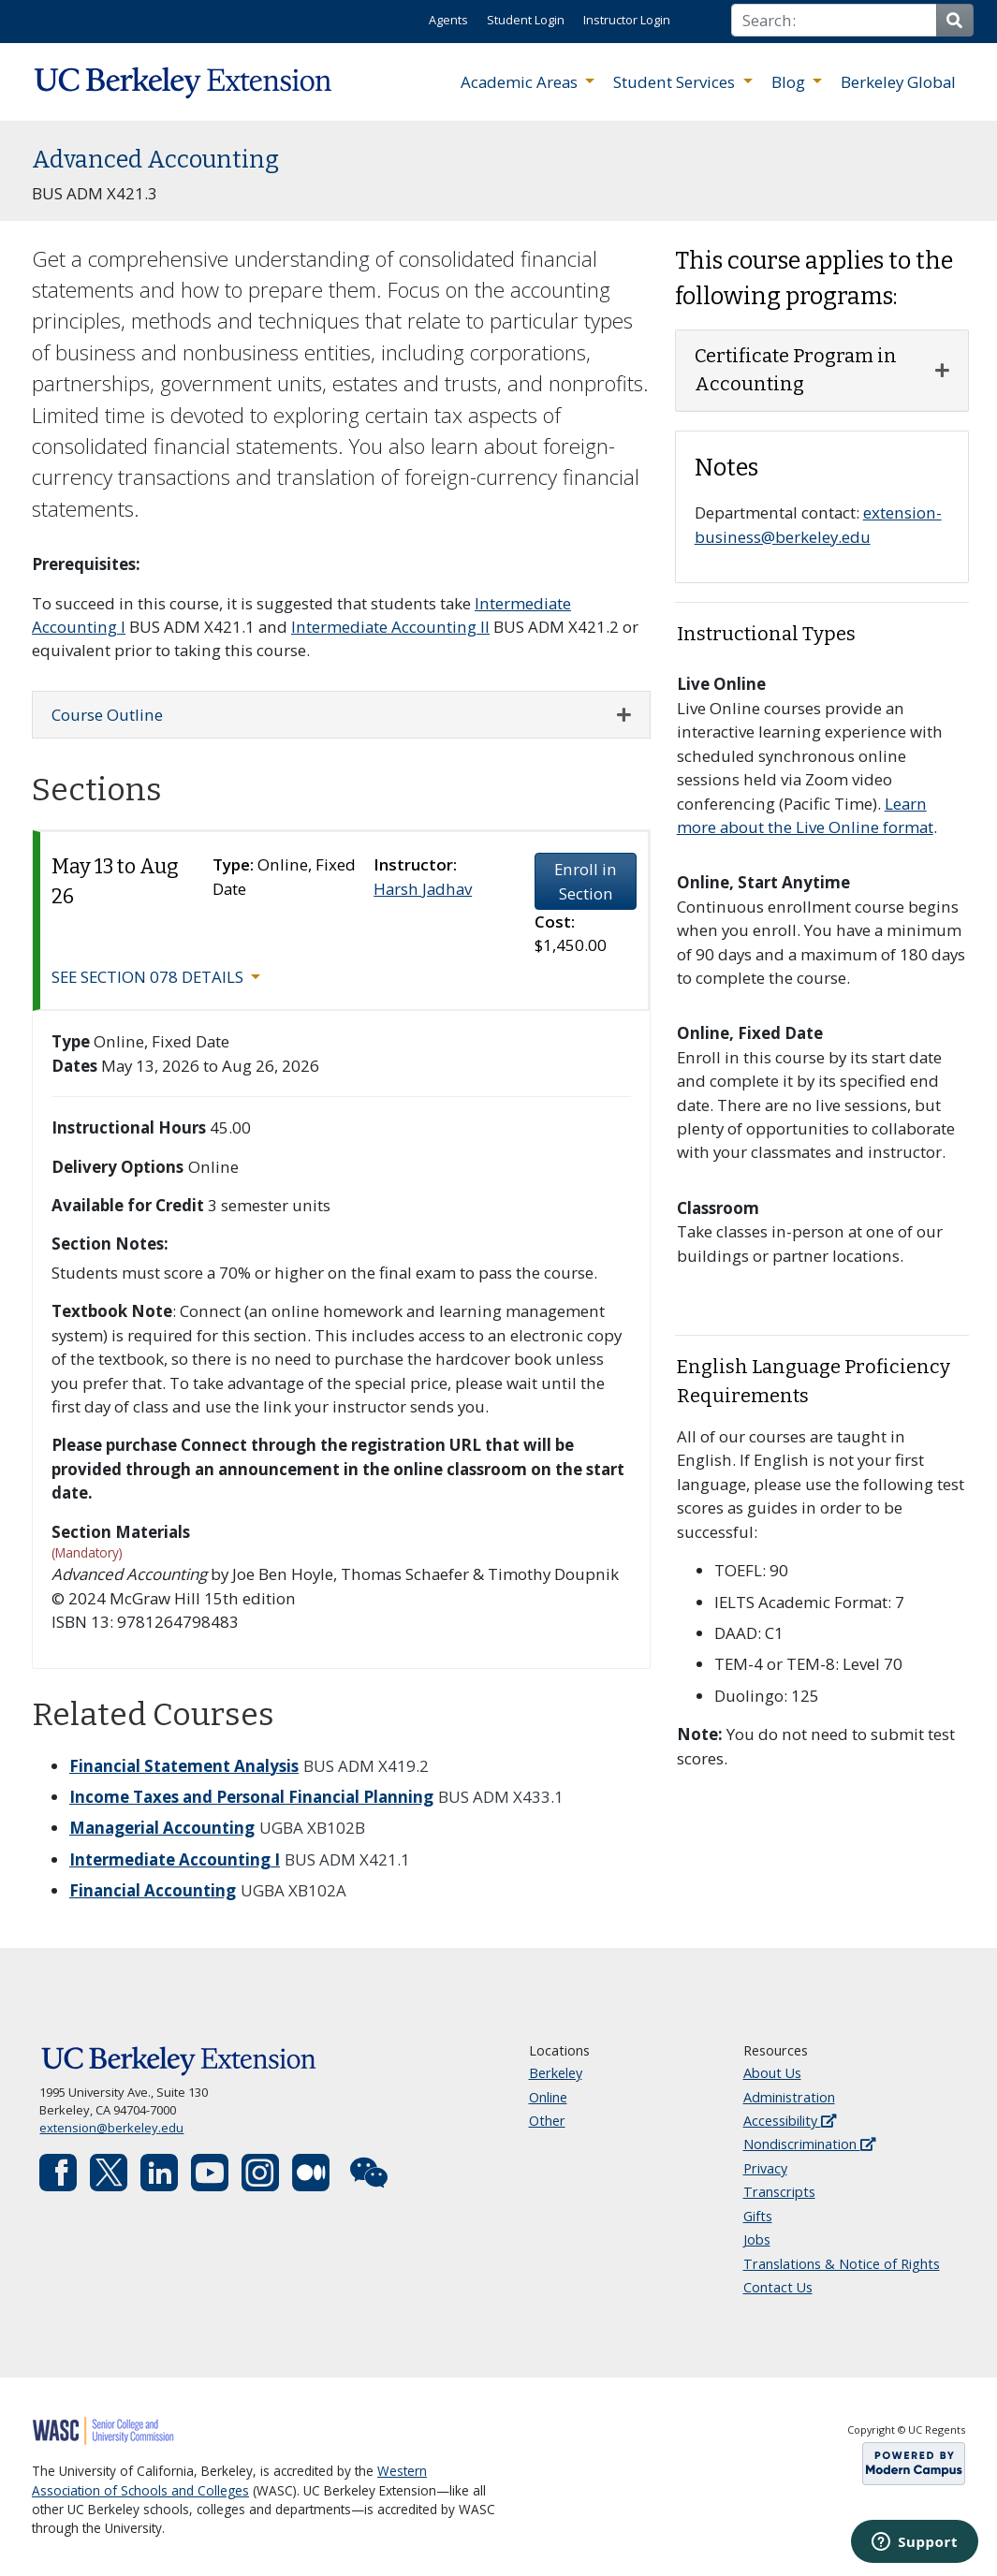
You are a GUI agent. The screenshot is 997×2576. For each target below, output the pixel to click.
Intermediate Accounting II (390, 626)
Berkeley (555, 2073)
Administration (789, 2097)
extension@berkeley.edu (111, 2127)
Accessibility (789, 2121)
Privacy (765, 2168)
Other (547, 2121)
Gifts (757, 2216)
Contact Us (778, 2287)
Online (548, 2097)
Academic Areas (521, 82)
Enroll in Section (585, 880)
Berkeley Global (898, 82)
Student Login (525, 19)
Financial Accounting (152, 1890)
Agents (448, 19)
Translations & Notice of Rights (841, 2264)
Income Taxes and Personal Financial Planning (251, 1797)
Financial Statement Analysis (184, 1766)
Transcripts (779, 2192)
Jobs (756, 2239)
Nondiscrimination (809, 2144)
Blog (790, 82)
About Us (772, 2073)
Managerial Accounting (162, 1827)
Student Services (676, 82)
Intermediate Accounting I (174, 1859)
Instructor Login (626, 19)
